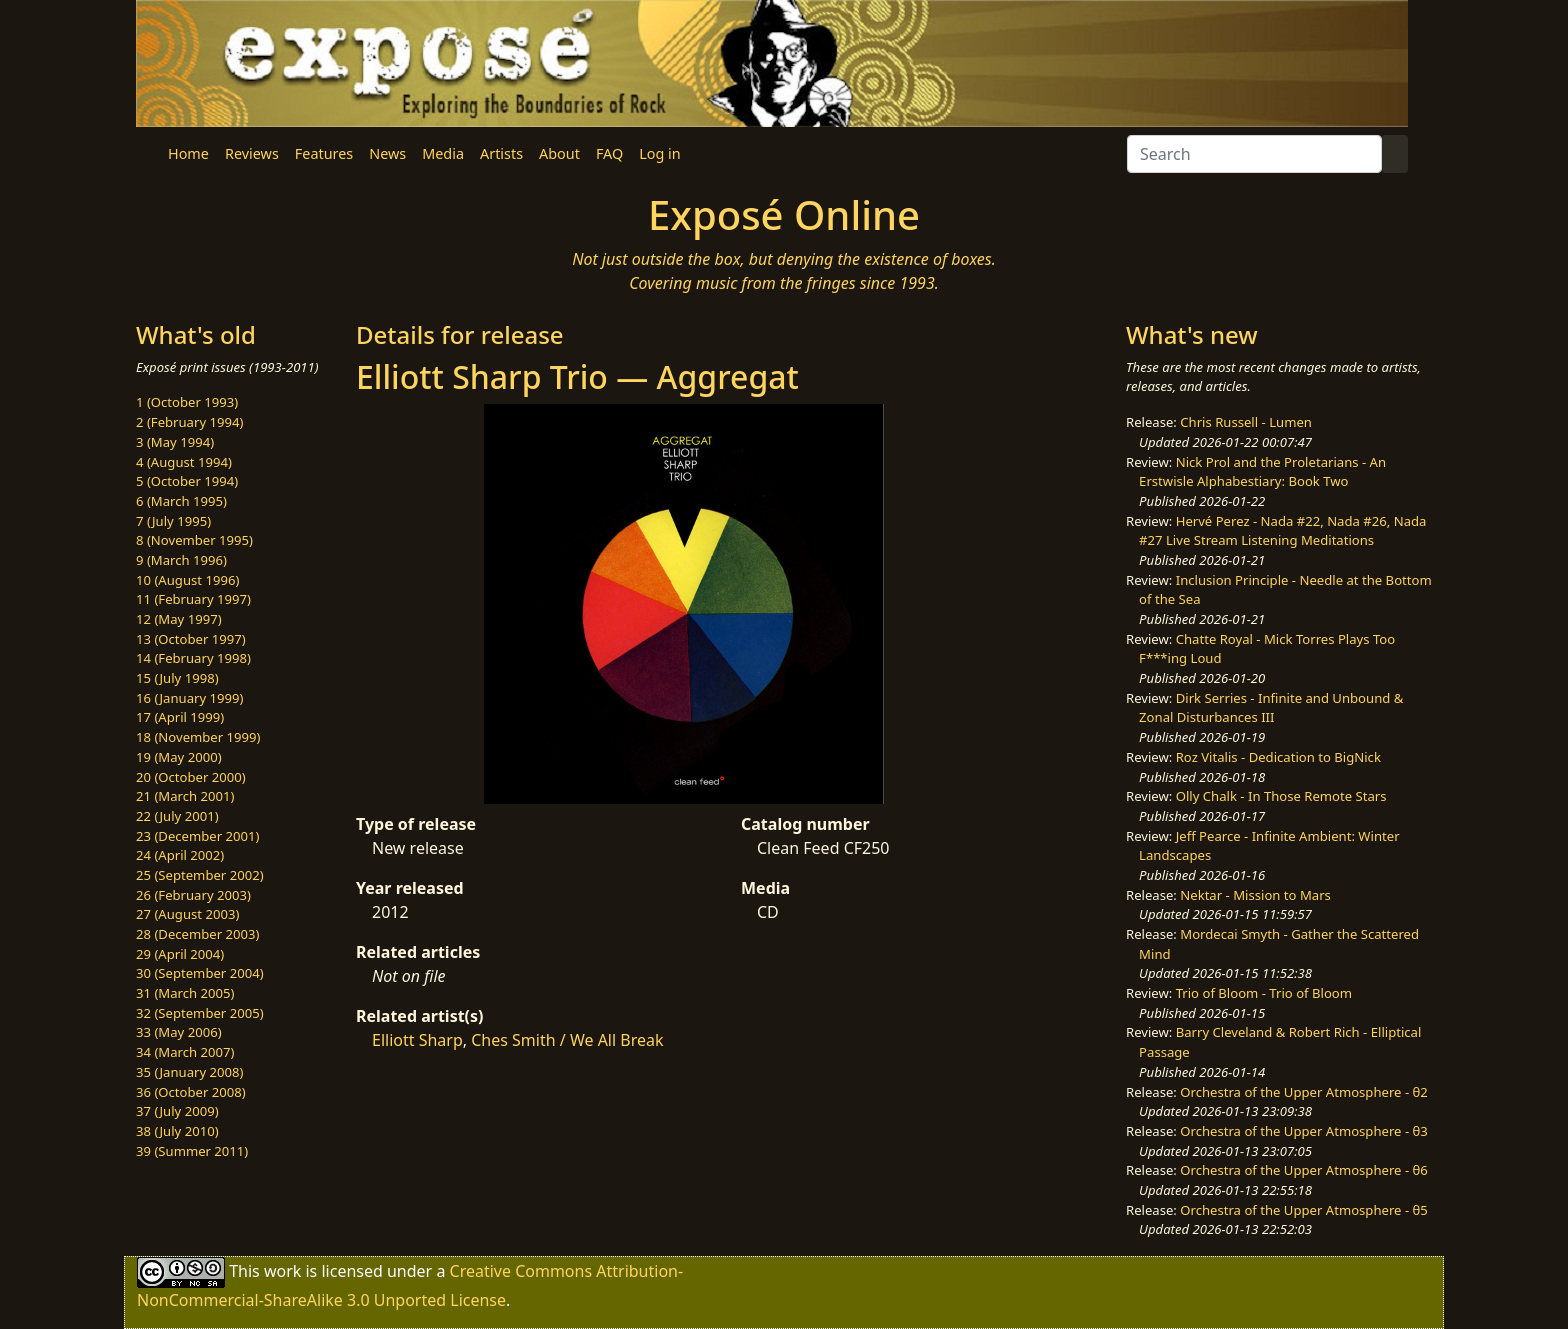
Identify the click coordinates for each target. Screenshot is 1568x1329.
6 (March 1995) (181, 501)
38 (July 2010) (177, 1131)
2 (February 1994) (189, 422)
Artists (501, 153)
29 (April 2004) (180, 954)
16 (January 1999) (189, 698)
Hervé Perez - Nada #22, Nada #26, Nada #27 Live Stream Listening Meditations (1282, 531)
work (282, 1271)
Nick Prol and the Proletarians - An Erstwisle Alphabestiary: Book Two (1262, 472)
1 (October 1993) (187, 402)
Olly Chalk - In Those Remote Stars (1281, 796)
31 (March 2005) (185, 993)
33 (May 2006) (179, 1032)
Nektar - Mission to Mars (1255, 895)
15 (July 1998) (177, 678)
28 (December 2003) (197, 934)
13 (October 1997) (191, 639)
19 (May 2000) (179, 757)
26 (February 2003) (193, 895)
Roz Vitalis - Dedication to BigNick (1278, 757)
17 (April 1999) (180, 717)
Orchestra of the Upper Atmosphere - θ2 (1304, 1092)
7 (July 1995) (173, 521)
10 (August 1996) (187, 580)
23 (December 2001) (197, 836)
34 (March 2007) (185, 1052)
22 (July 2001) (177, 816)
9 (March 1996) (181, 560)
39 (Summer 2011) (192, 1151)
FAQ (609, 153)
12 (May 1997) (179, 619)
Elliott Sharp (417, 1040)
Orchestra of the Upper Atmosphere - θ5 (1304, 1210)
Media (443, 153)
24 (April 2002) (180, 855)
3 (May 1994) (175, 442)
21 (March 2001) (185, 796)
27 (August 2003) (187, 914)
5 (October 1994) (187, 481)
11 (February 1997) (193, 599)
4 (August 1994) (184, 462)
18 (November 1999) (198, 737)
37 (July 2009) (177, 1111)
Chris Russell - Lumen (1246, 422)
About (559, 153)
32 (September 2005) (200, 1013)
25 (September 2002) (200, 875)
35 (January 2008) (189, 1072)
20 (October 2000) (191, 777)
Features (324, 153)
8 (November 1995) (194, 540)
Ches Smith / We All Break (567, 1040)
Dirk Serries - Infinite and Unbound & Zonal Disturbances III (1271, 708)
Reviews (252, 153)
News (387, 153)
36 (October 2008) (191, 1092)
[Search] (1254, 154)
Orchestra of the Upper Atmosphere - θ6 (1304, 1170)
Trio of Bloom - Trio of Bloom (1264, 993)
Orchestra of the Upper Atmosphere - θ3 (1304, 1131)
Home (188, 153)
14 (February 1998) (193, 658)
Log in (659, 153)
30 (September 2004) (200, 973)
